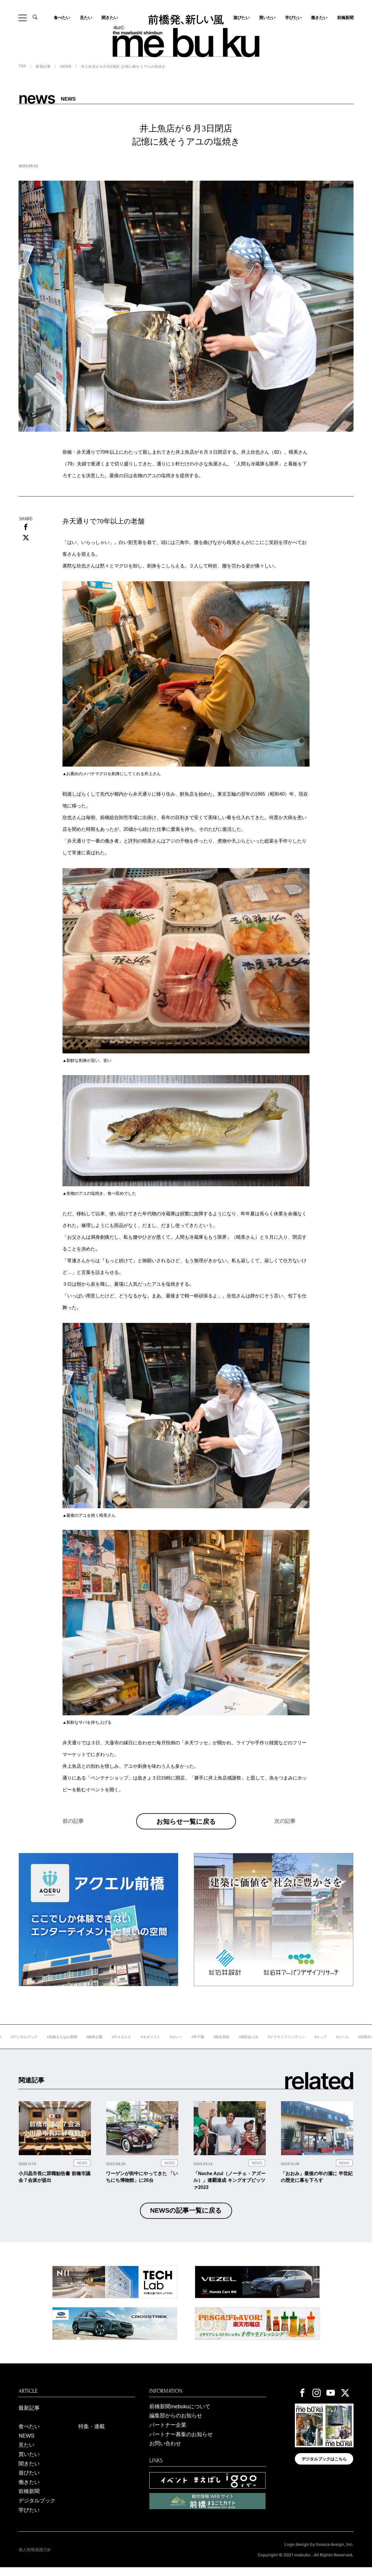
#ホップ (340, 2045)
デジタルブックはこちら (324, 2467)
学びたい (293, 17)
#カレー (196, 2045)
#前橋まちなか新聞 (82, 2045)
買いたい (267, 17)
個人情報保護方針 (34, 2558)
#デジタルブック (44, 2045)
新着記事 (43, 67)
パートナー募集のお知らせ (181, 2442)
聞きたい (110, 17)
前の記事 (73, 1833)
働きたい (319, 17)
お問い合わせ (165, 2452)
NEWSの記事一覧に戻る (186, 2218)
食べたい (62, 17)
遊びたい (29, 2481)
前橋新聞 (345, 17)
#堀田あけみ (268, 2045)
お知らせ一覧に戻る (186, 1825)
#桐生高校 (241, 2045)
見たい (86, 17)
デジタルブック (36, 2509)
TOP (22, 66)
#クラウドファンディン (306, 2045)
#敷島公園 (114, 2045)
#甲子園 (218, 2045)
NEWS (65, 67)
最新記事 (29, 2416)
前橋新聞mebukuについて (179, 2415)
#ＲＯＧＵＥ (141, 2045)
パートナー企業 (167, 2433)
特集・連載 (91, 2435)
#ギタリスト (170, 2045)
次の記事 (284, 1833)
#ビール (362, 2045)
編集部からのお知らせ (175, 2424)
